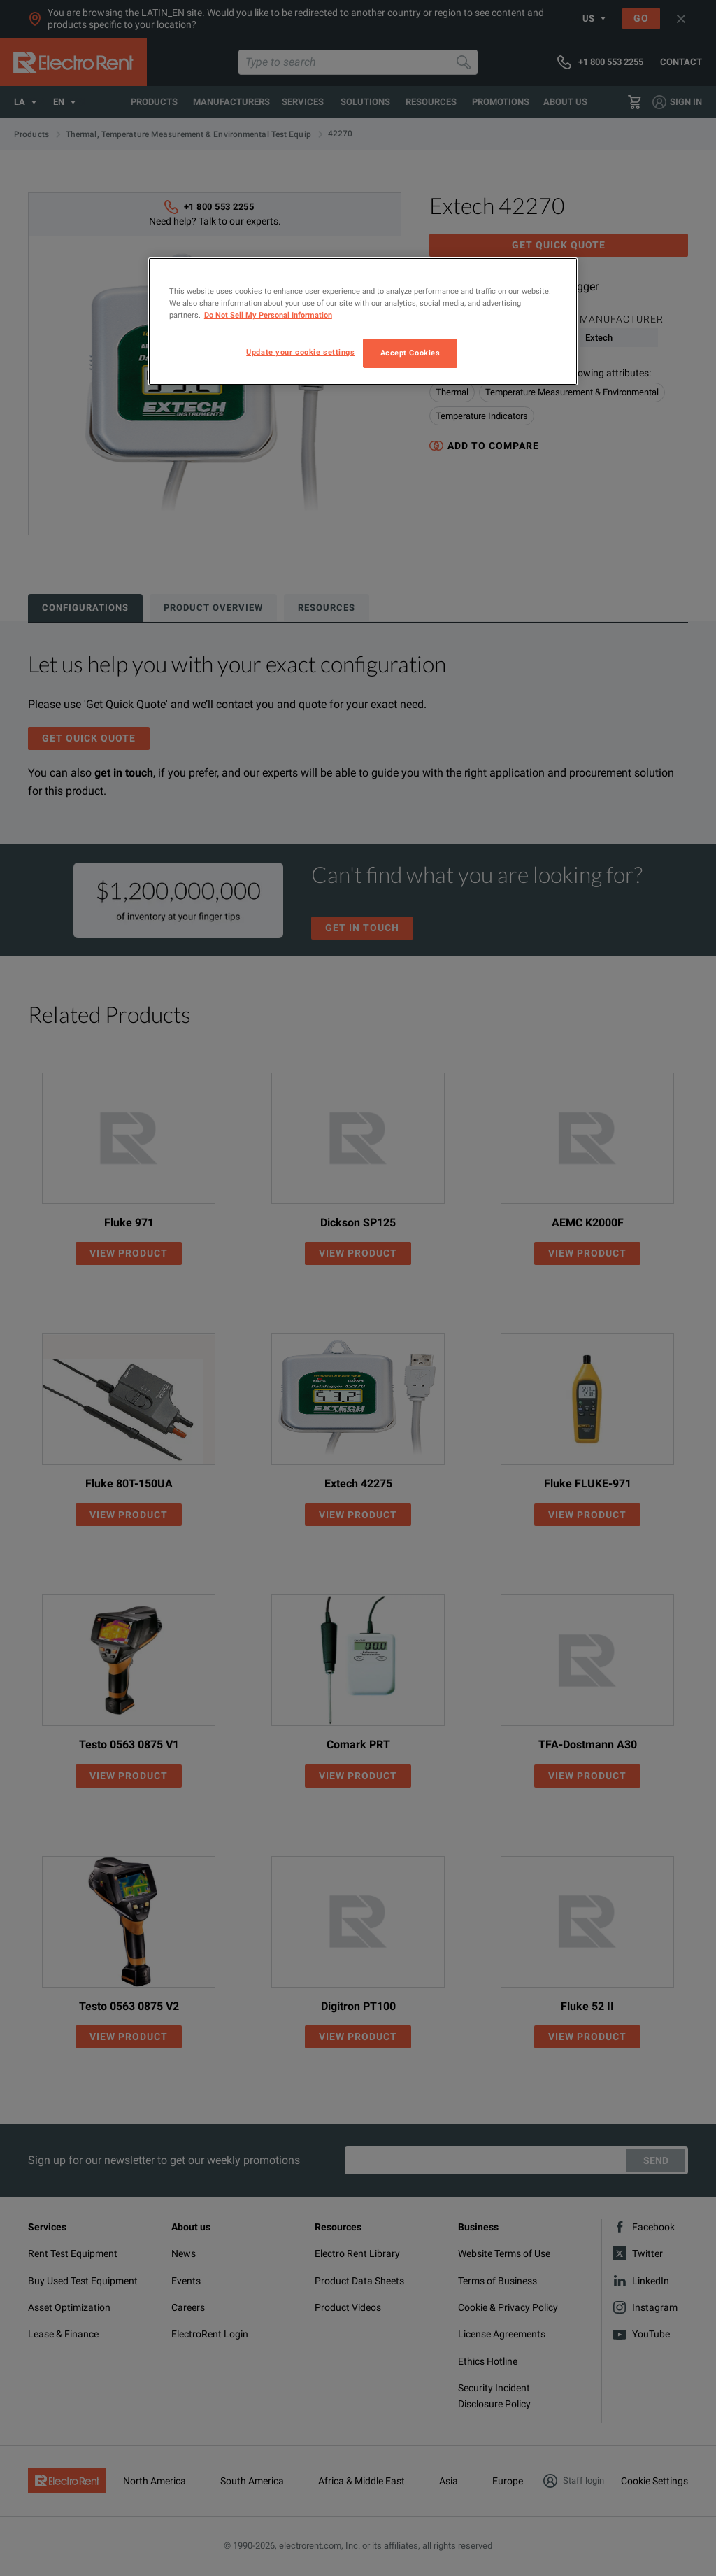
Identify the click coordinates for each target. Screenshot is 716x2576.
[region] (363, 321)
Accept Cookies (410, 353)
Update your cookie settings (300, 352)
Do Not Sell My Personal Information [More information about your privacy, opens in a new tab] (268, 315)
